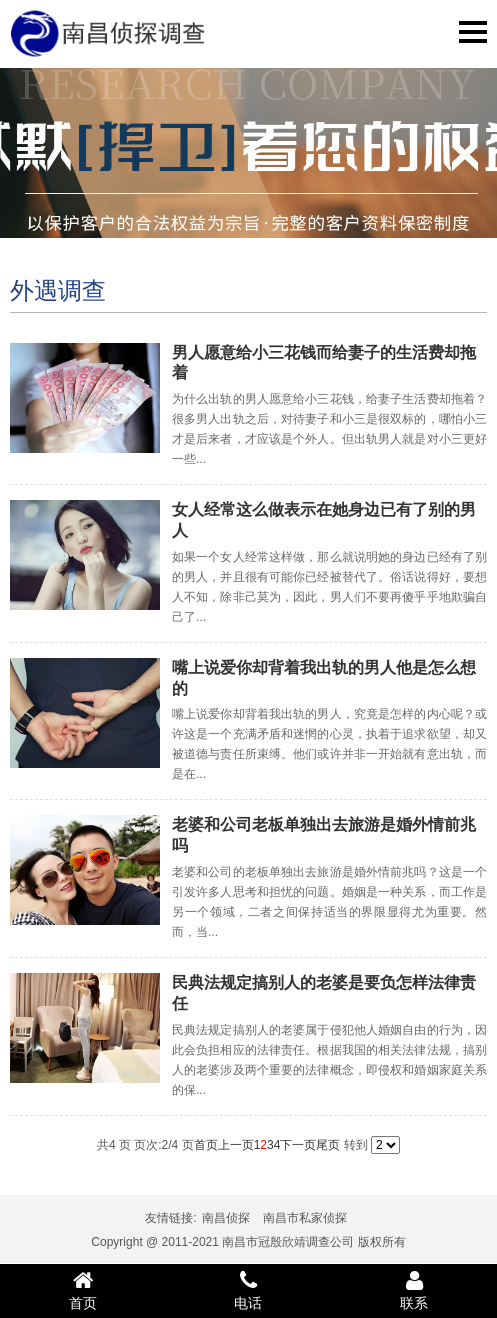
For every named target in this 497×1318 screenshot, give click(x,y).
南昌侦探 (226, 1218)
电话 (249, 1290)
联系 (414, 1290)
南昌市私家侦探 (305, 1218)
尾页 (328, 1145)
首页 (206, 1145)
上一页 (236, 1145)
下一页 (298, 1145)
